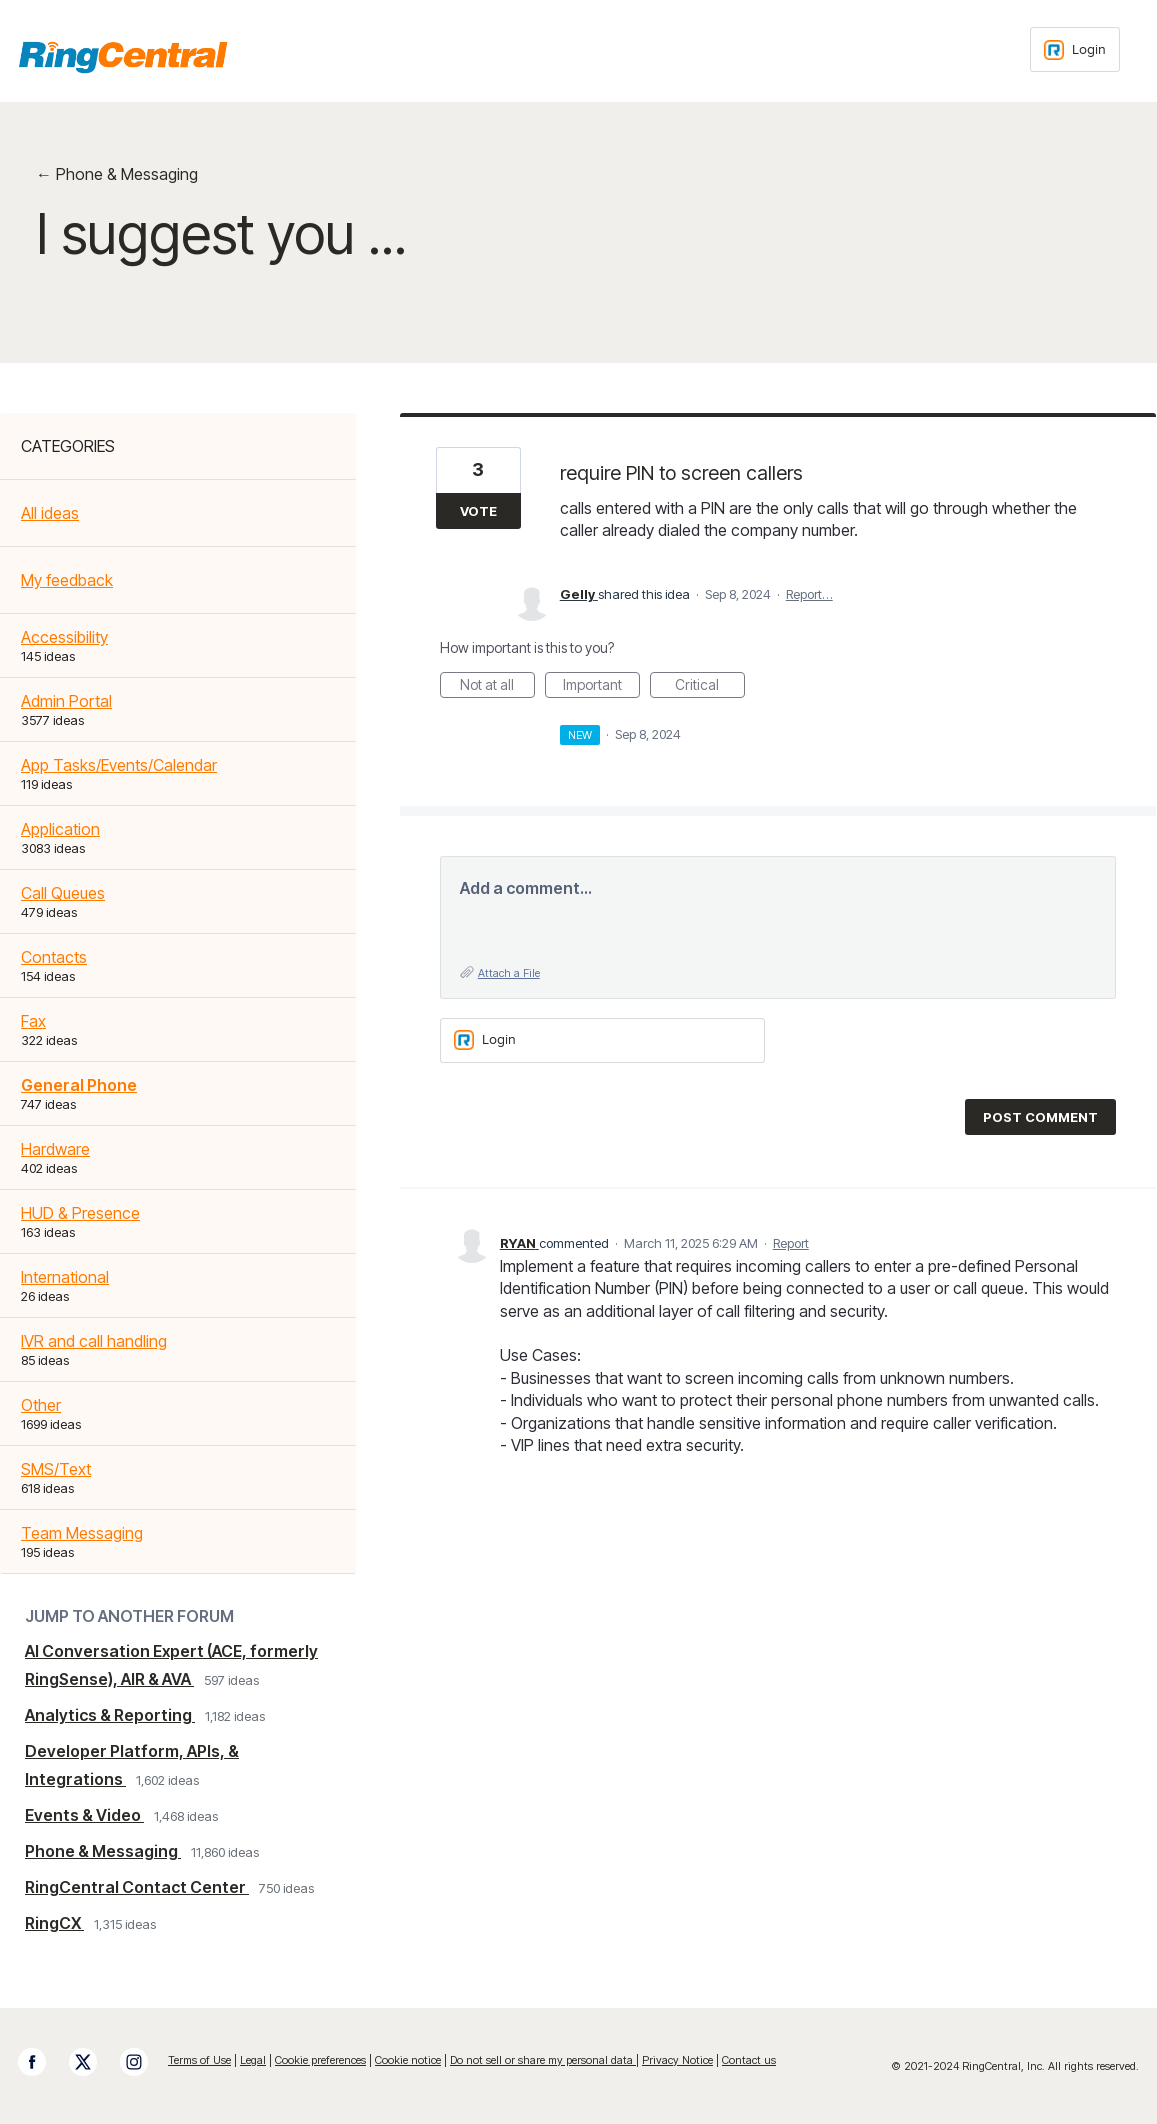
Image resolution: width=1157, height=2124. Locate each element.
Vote (478, 511)
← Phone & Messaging (117, 174)
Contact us (749, 2060)
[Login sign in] (1075, 49)
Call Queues (63, 893)
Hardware (55, 1149)
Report (791, 1243)
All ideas (50, 513)
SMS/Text (56, 1469)
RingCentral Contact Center (137, 1887)
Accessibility (64, 637)
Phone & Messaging (103, 1851)
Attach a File (509, 973)
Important (601, 687)
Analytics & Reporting (110, 1715)
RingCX (54, 1923)
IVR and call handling (94, 1341)
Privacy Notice (677, 2060)
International (65, 1277)
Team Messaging (82, 1533)
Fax (33, 1021)
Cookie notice (408, 2060)
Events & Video (84, 1815)
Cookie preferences (320, 2060)
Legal (253, 2060)
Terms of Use (199, 2060)
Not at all (497, 687)
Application (60, 829)
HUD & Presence (80, 1213)
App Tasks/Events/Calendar (119, 765)
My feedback (67, 580)
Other (41, 1405)
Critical (710, 687)
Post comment (1040, 1117)
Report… (809, 594)
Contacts (54, 957)
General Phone (79, 1085)
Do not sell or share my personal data (543, 2060)
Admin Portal (66, 701)
